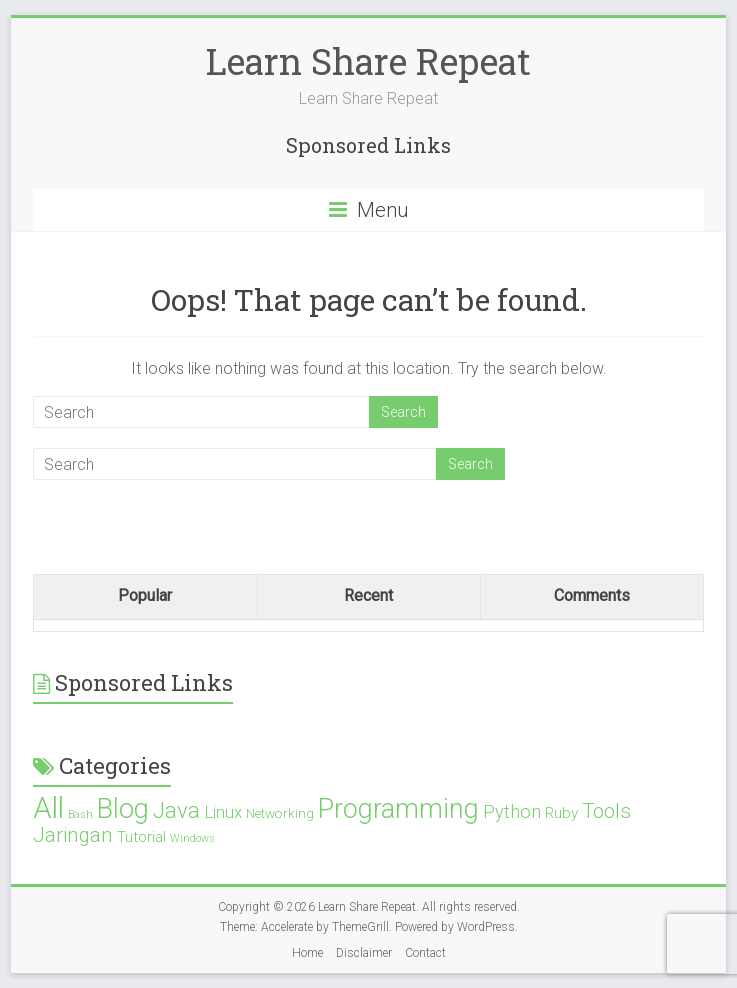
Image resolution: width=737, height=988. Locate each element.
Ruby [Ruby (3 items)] (561, 813)
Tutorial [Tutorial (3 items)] (141, 837)
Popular (145, 595)
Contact (425, 953)
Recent (368, 595)
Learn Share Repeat (368, 61)
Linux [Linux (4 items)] (223, 812)
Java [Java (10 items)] (176, 810)
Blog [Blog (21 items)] (123, 809)
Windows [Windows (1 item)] (192, 838)
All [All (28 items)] (48, 808)
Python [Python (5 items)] (512, 811)
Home (307, 953)
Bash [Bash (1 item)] (80, 814)
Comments (592, 595)
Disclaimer (364, 953)
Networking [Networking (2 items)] (280, 813)
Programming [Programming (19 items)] (398, 809)
